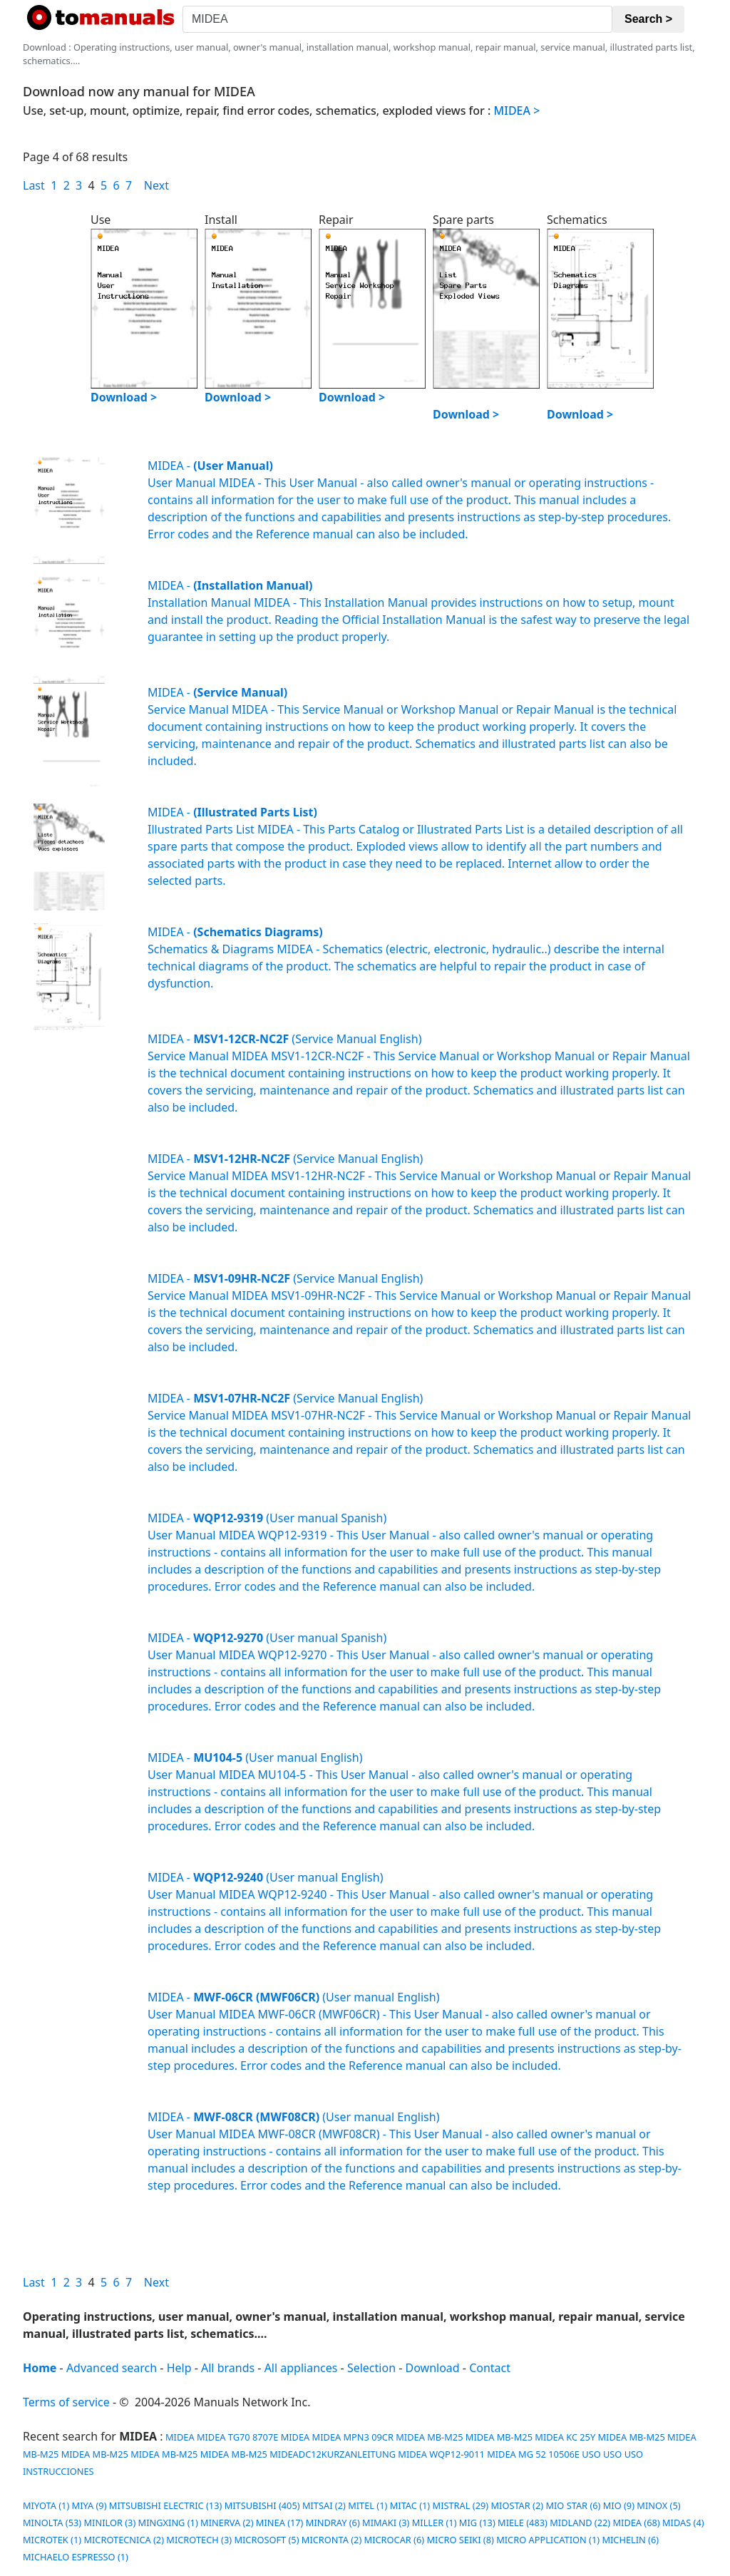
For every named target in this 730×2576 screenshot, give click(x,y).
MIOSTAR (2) (516, 2505)
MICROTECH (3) (199, 2539)
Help (179, 2368)
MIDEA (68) (635, 2522)
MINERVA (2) (226, 2522)
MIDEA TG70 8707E (237, 2437)
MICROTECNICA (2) (123, 2539)
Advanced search (111, 2368)
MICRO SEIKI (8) (459, 2539)
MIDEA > (517, 110)
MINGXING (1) (168, 2522)
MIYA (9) (89, 2505)
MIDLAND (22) (580, 2522)
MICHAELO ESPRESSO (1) (75, 2556)
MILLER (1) (434, 2522)
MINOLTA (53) (52, 2522)
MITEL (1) (367, 2505)
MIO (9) (618, 2505)
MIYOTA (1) (46, 2505)
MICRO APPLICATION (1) (548, 2539)
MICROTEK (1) (52, 2539)
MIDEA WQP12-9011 (441, 2454)
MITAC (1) (410, 2505)
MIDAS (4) (683, 2522)
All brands (228, 2368)
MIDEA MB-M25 (429, 2437)
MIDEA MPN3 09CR (353, 2437)
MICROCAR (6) (394, 2539)
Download (433, 2368)
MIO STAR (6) (572, 2505)
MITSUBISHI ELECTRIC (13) (165, 2505)
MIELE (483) (523, 2522)
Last (34, 185)
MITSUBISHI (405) (262, 2505)
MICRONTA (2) (331, 2539)
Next (156, 185)
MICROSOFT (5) (266, 2539)
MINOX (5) (658, 2505)
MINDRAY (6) (333, 2522)
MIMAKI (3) (385, 2522)
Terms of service (66, 2402)
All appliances (301, 2368)
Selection (371, 2368)
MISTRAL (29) (461, 2505)
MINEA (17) (280, 2522)
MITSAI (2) (324, 2505)
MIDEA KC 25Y (565, 2437)
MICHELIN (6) (630, 2539)
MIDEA (179, 2437)
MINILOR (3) (109, 2522)
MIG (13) (477, 2522)
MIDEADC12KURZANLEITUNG (332, 2454)
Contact (489, 2368)
